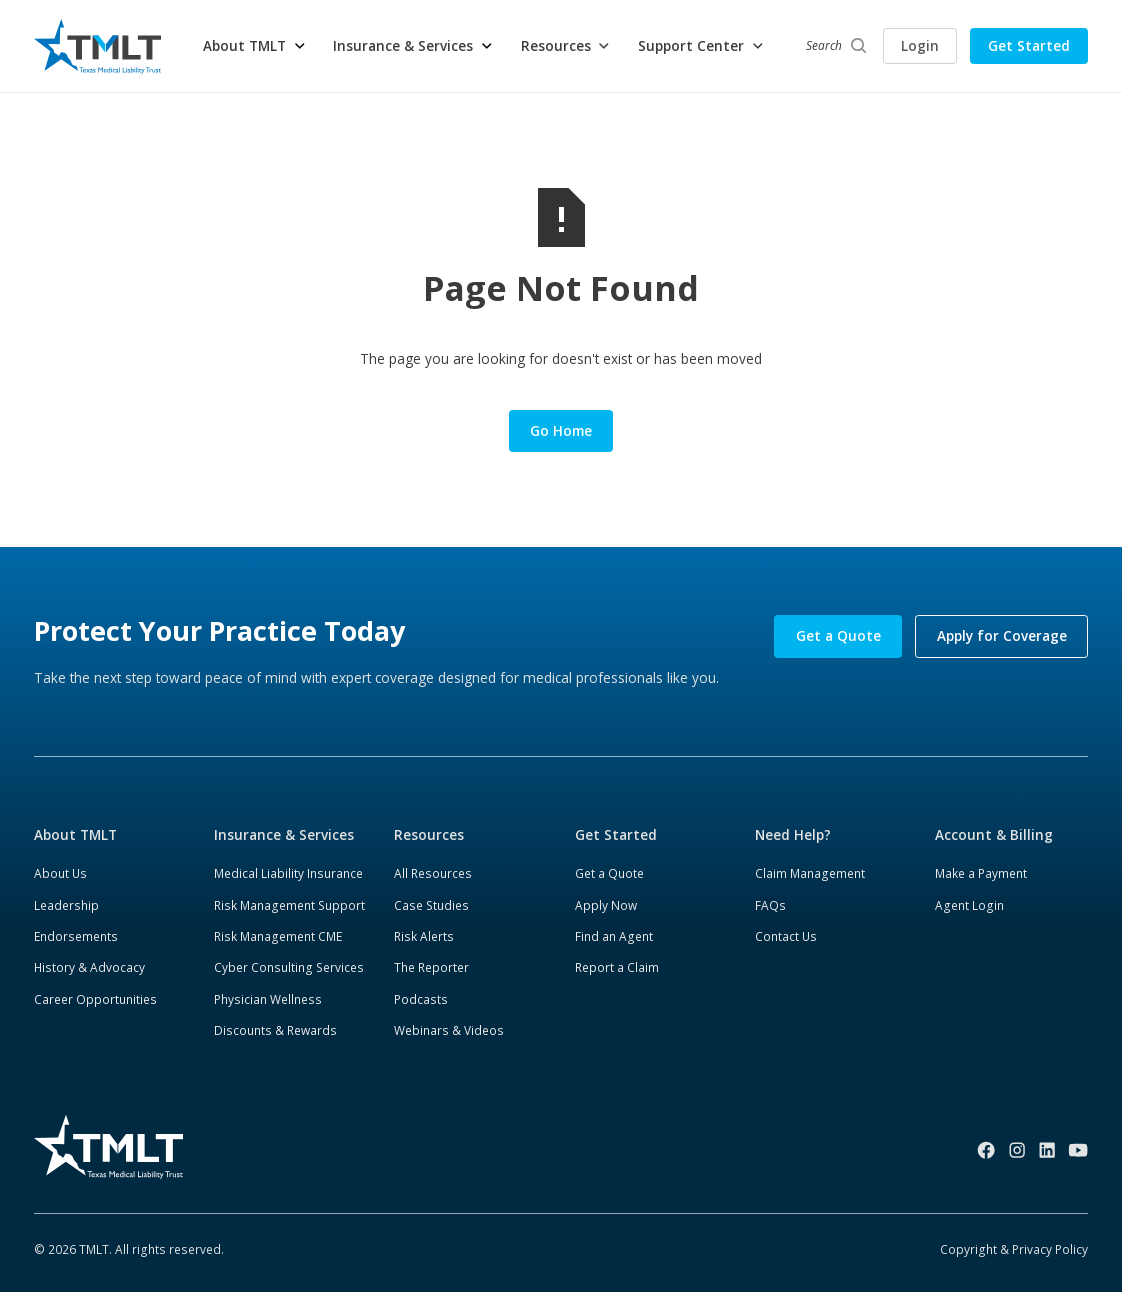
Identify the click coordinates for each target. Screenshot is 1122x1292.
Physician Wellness (268, 999)
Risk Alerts (424, 936)
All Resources (433, 873)
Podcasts (421, 999)
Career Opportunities (95, 999)
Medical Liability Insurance (288, 873)
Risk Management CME (278, 936)
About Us (60, 873)
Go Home (561, 431)
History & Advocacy (89, 967)
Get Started (1029, 46)
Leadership (66, 905)
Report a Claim (617, 967)
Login (920, 46)
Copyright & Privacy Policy (1014, 1249)
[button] (254, 46)
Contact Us (786, 936)
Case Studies (431, 905)
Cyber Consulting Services (289, 967)
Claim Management (810, 873)
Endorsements (76, 936)
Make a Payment (981, 873)
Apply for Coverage (1002, 636)
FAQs (770, 905)
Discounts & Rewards (275, 1030)
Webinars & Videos (449, 1030)
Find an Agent (614, 936)
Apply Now (606, 905)
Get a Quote (838, 636)
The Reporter (431, 967)
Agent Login (969, 905)
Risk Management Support (289, 905)
